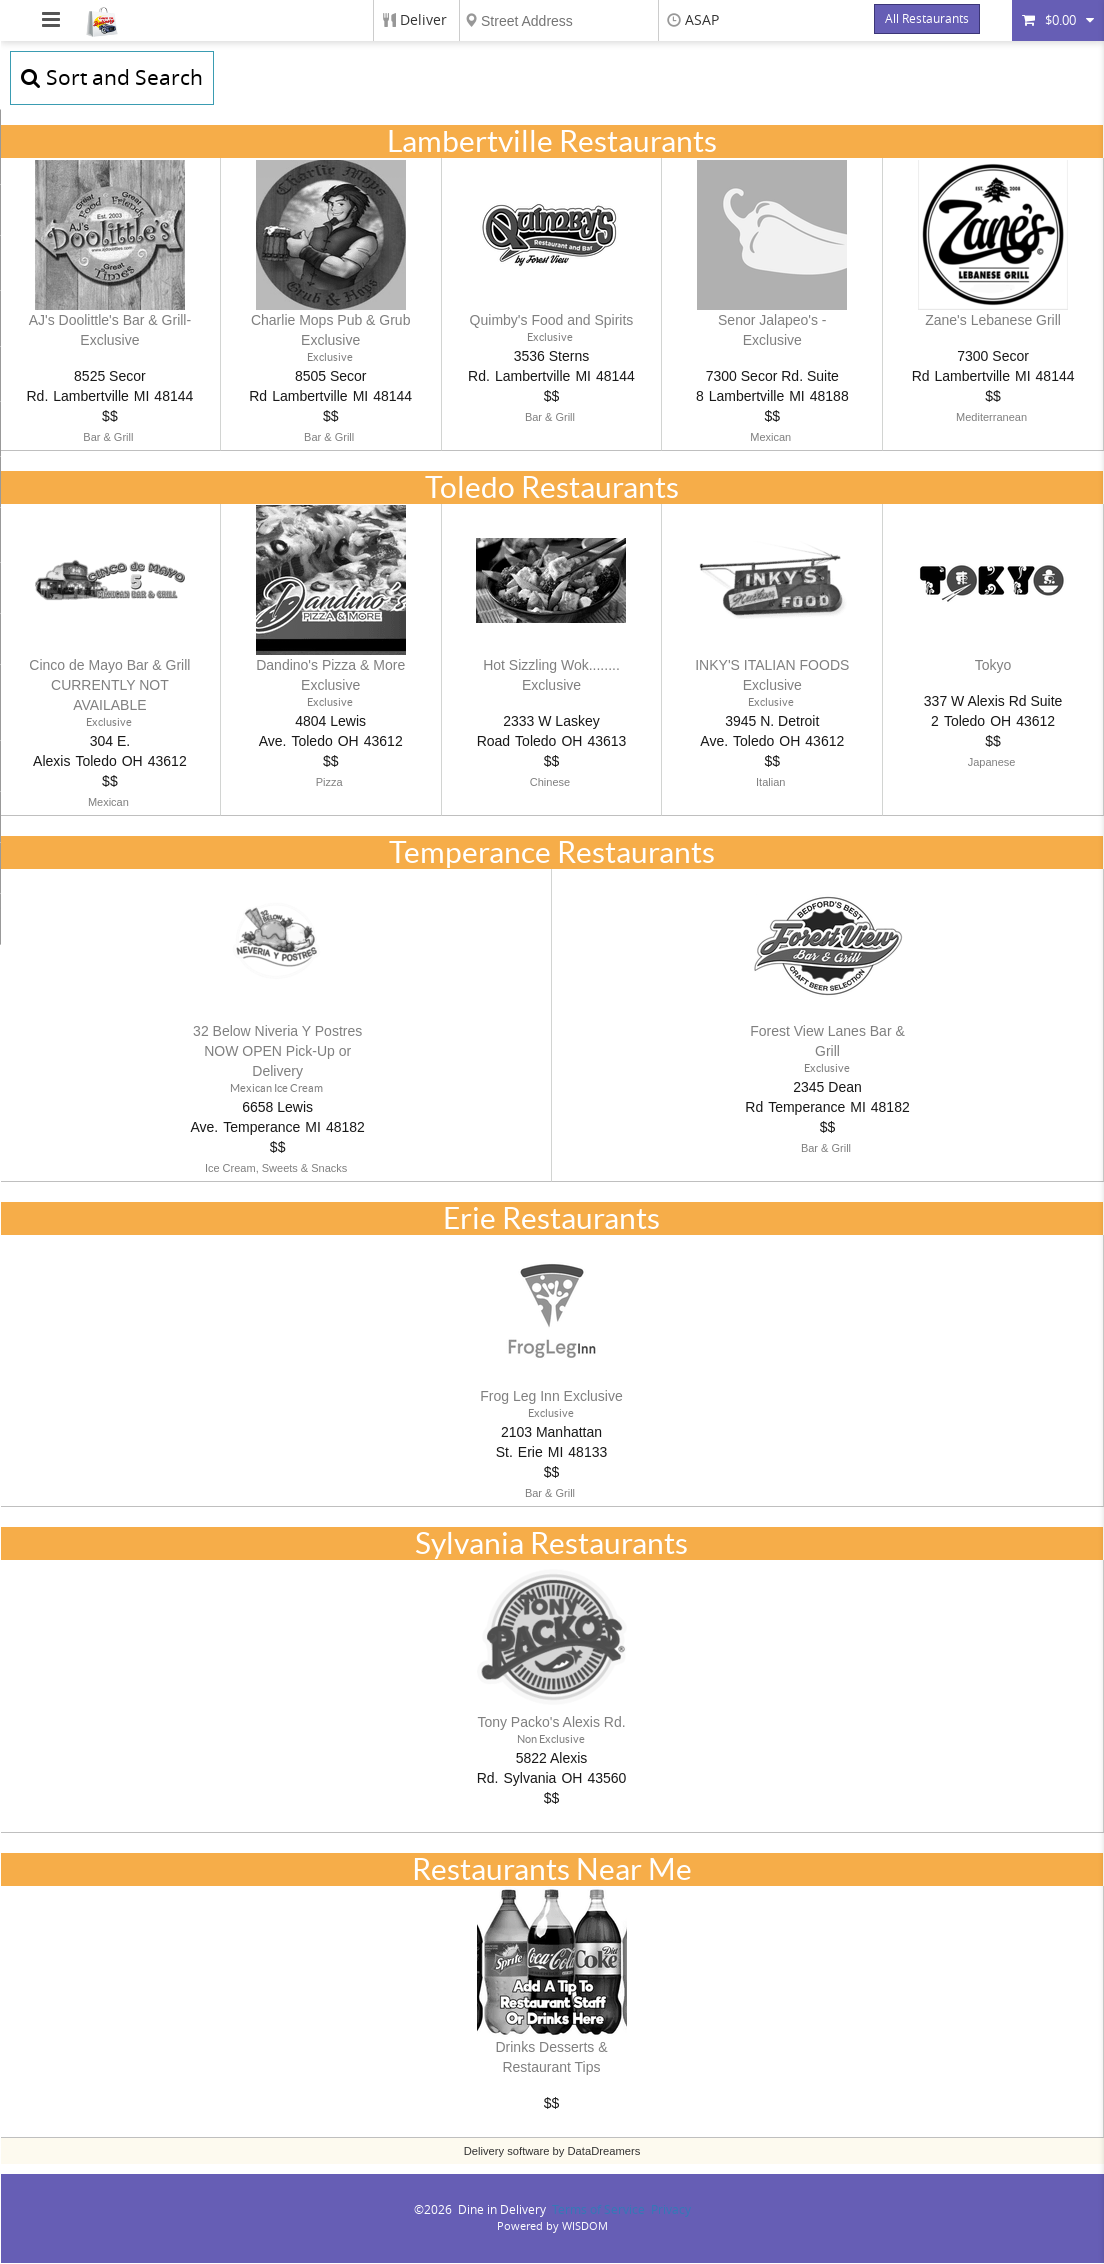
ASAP (702, 20)
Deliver (423, 20)
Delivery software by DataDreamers (552, 2152)
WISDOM (585, 2227)
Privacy (671, 2211)
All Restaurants (927, 19)
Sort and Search (112, 77)
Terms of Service (598, 2211)
